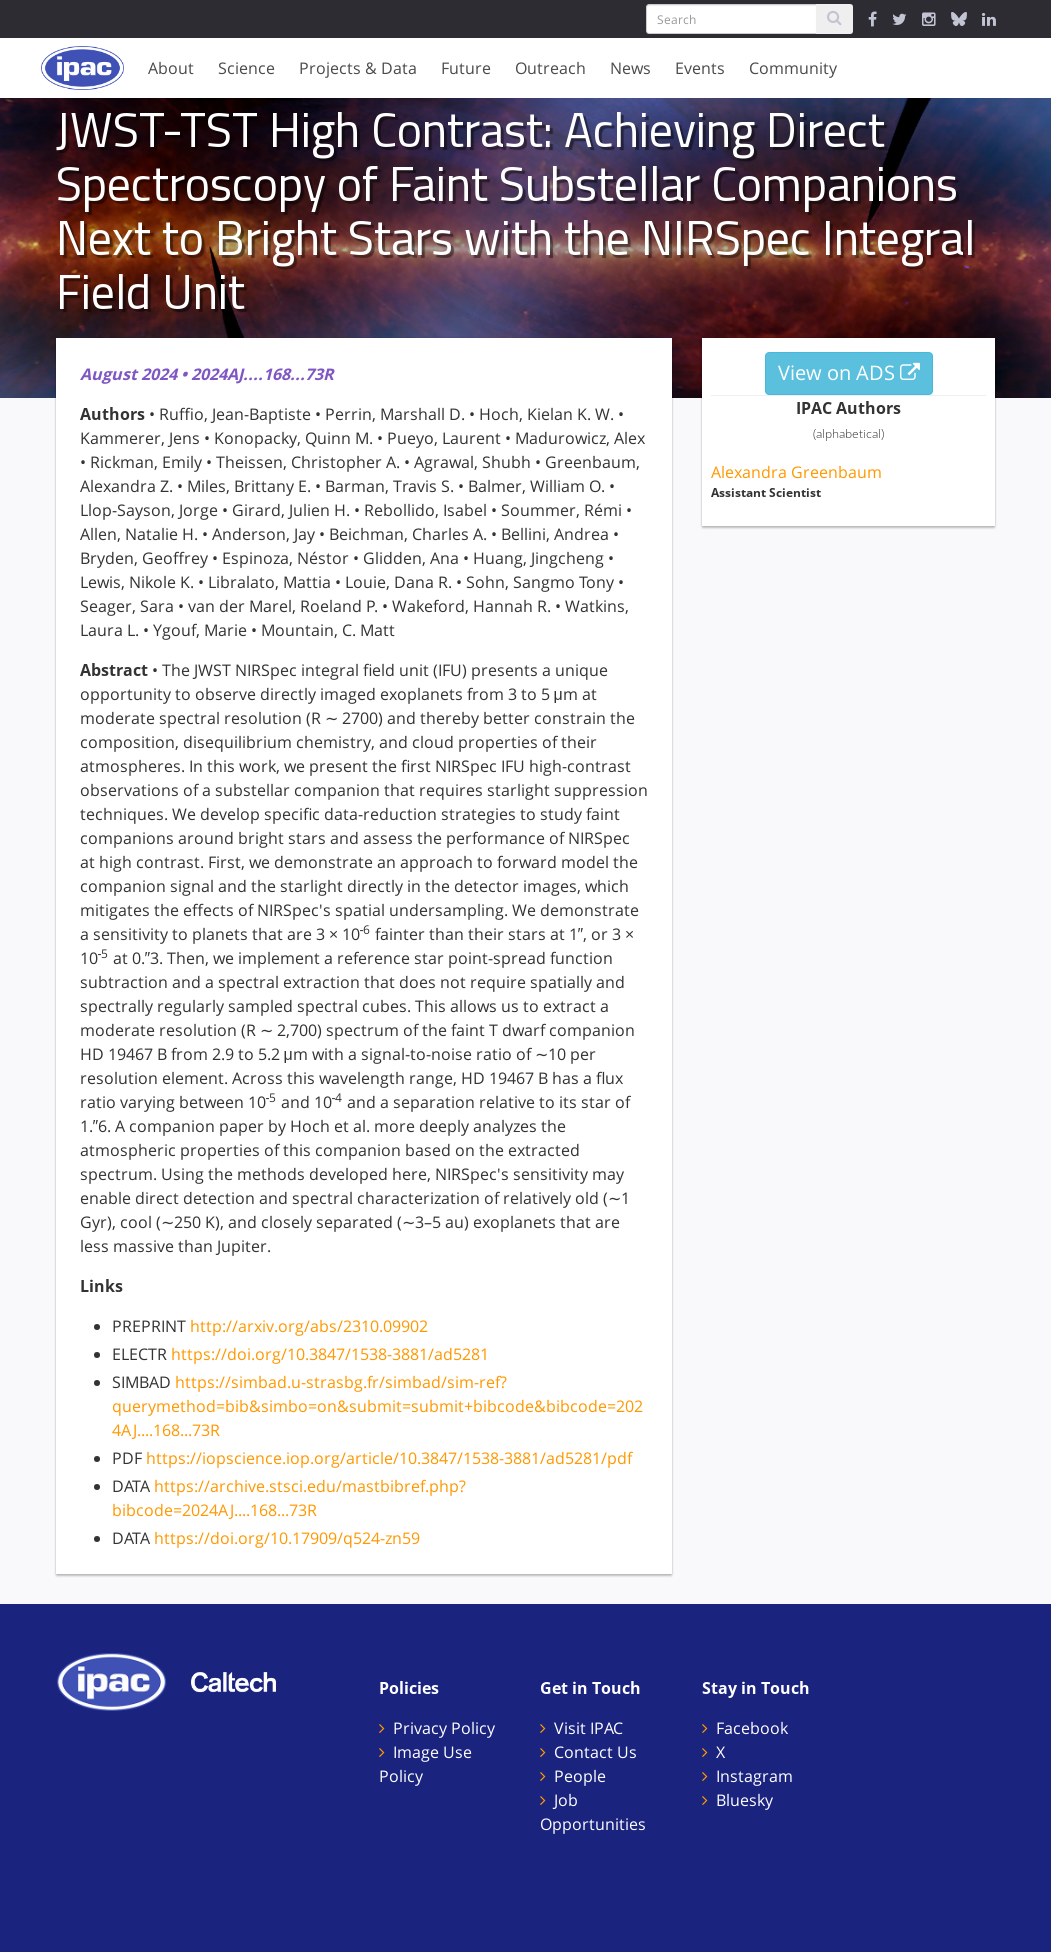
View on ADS (849, 372)
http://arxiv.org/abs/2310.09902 (309, 1326)
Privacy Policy (444, 1728)
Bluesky (744, 1800)
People (580, 1776)
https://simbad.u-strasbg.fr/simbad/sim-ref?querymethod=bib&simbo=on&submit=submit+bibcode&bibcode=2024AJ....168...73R (377, 1406)
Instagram (754, 1776)
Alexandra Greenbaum (796, 472)
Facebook (752, 1728)
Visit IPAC (588, 1728)
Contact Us (595, 1752)
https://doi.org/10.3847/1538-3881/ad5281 (330, 1354)
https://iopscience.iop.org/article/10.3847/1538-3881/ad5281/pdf (389, 1458)
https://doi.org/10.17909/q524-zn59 (287, 1538)
